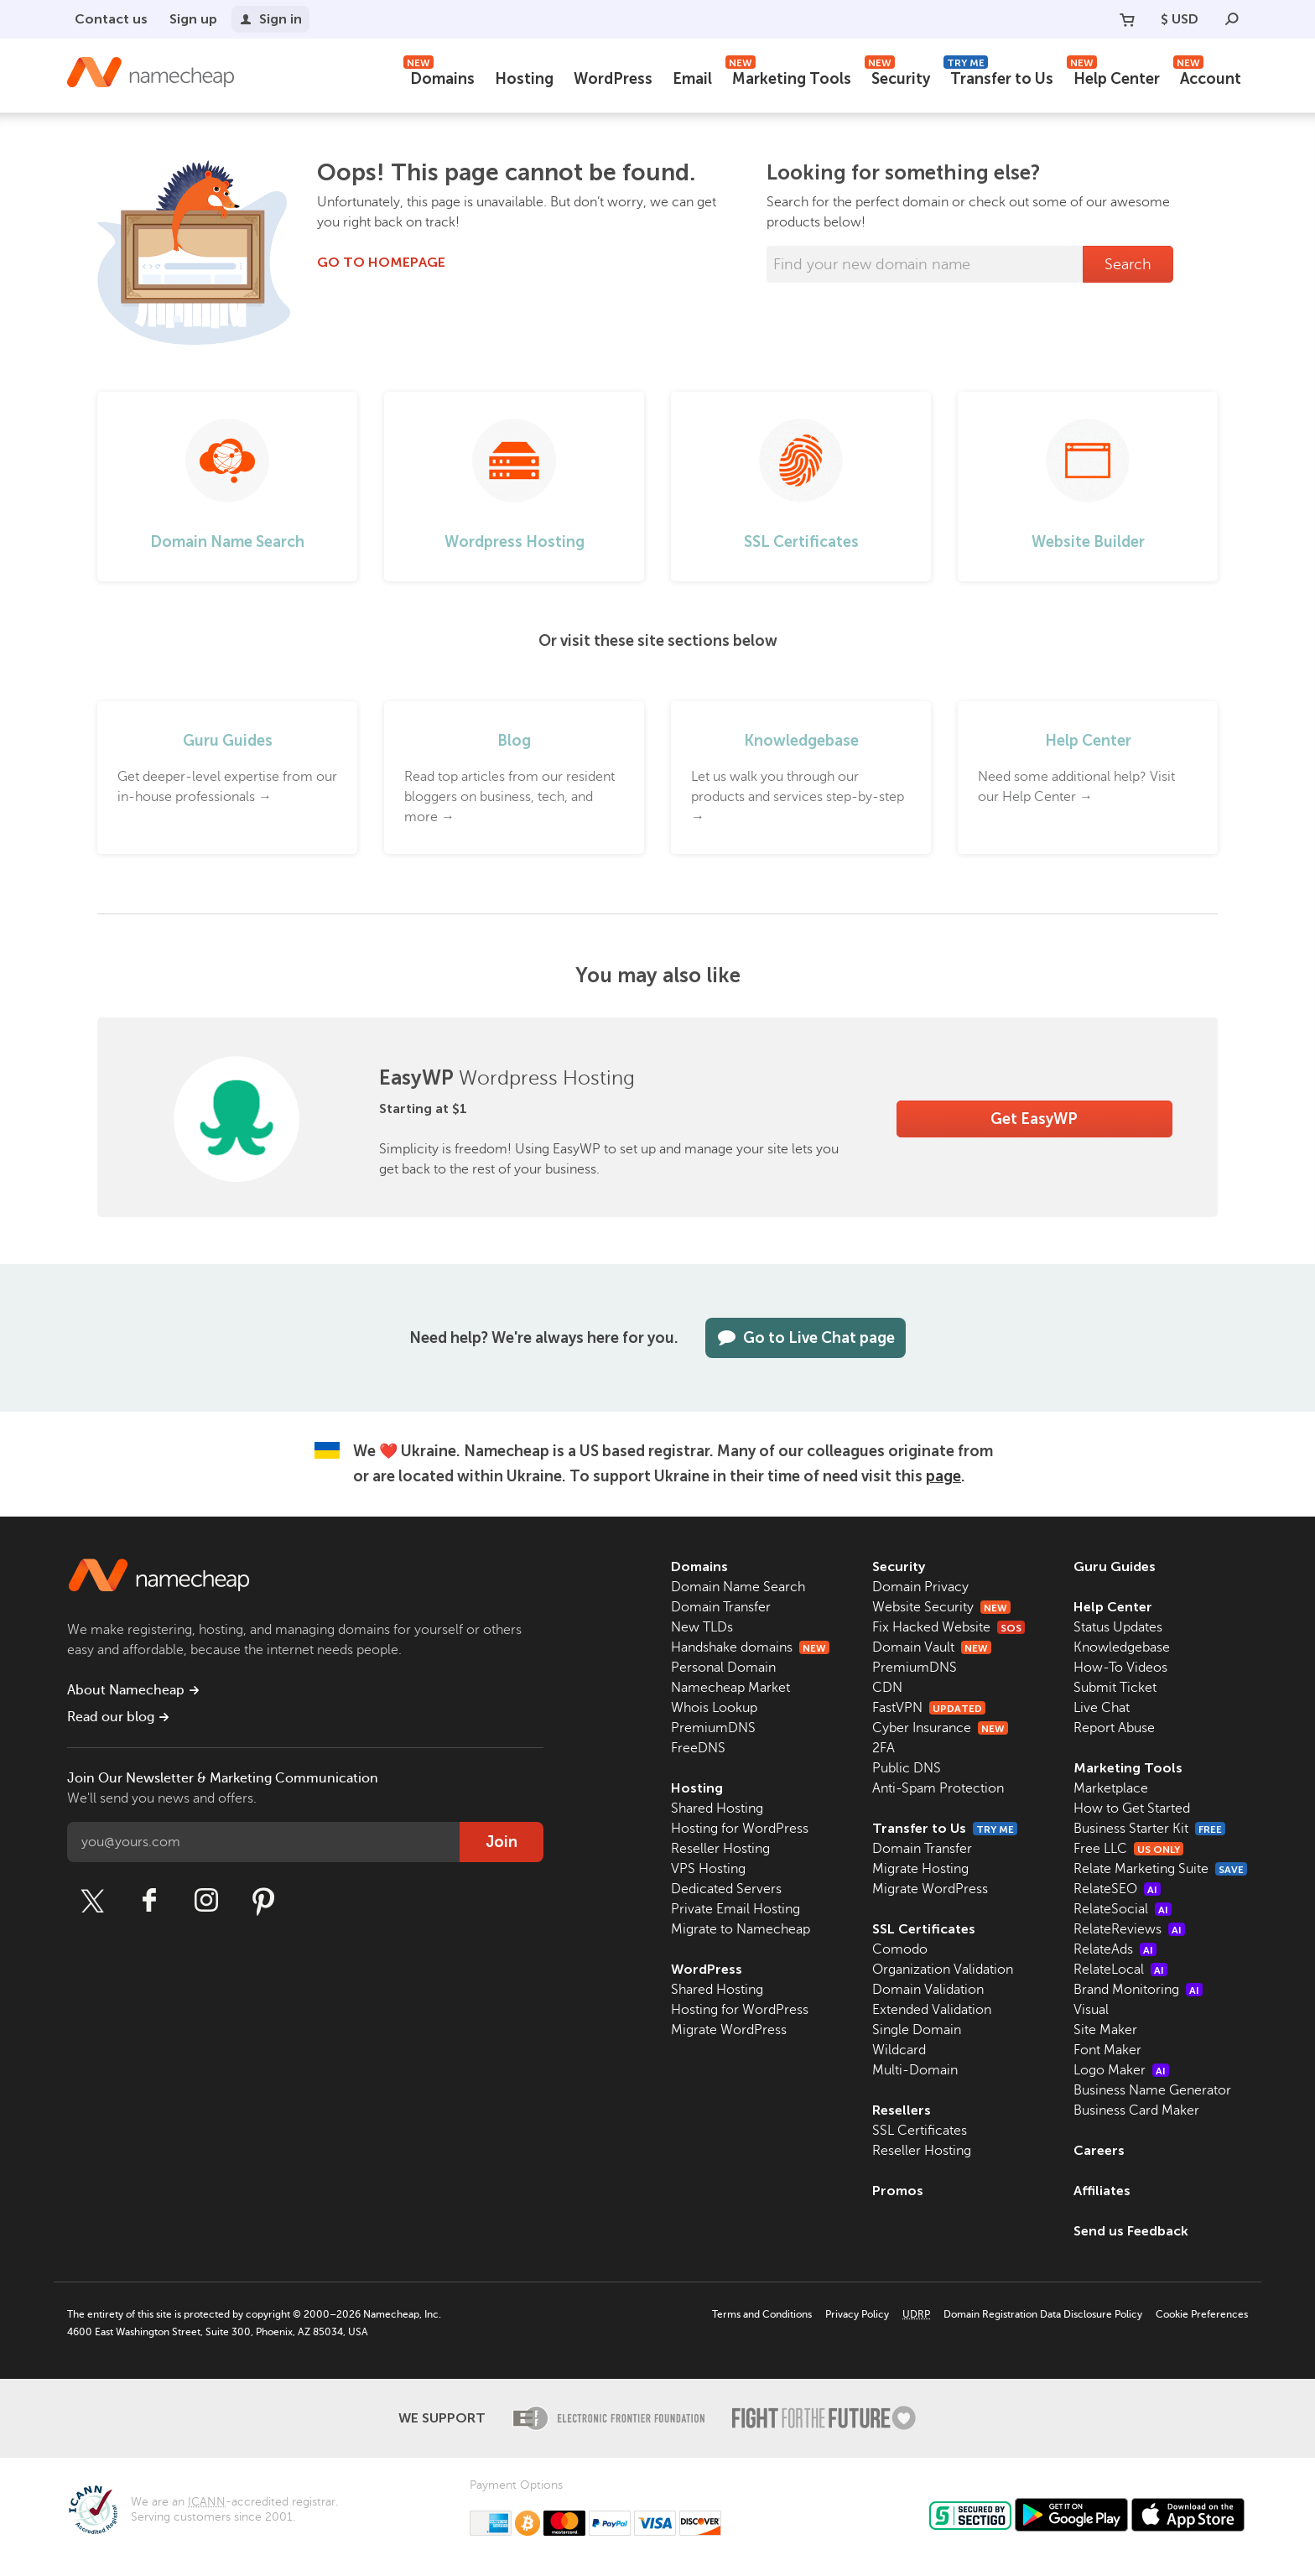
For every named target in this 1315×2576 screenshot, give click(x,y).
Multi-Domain (915, 2070)
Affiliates (1101, 2191)
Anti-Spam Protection (938, 1788)
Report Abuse (1114, 1728)
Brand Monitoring (1138, 1989)
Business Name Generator (1152, 2090)
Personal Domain (723, 1667)
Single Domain (916, 2029)
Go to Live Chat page (805, 1338)
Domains (439, 76)
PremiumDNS (713, 1728)
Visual (1091, 2009)
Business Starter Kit (1149, 1828)
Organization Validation (942, 1969)
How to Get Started (1131, 1808)
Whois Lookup (714, 1707)
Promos (897, 2191)
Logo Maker (1121, 2070)
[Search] (1232, 19)
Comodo (900, 1949)
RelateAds (1114, 1949)
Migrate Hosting (920, 1868)
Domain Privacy (920, 1587)
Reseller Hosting (720, 1848)
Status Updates (1117, 1627)
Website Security (941, 1607)
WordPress (613, 79)
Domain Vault (931, 1647)
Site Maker (1105, 2029)
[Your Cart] (1127, 19)
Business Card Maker (1136, 2110)
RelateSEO (1117, 1889)
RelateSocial (1122, 1909)
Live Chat (1101, 1707)
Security (897, 76)
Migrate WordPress (729, 2029)
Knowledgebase (1121, 1647)
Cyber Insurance (940, 1728)
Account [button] (1207, 76)
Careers (1099, 2150)
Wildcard (899, 2050)
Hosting (524, 79)
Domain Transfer (721, 1607)
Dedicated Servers (726, 1889)
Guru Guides (1114, 1566)
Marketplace (1110, 1788)
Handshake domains (750, 1647)
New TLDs (702, 1627)
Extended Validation (931, 2009)
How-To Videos (1120, 1667)
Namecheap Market (730, 1687)
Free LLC (1128, 1848)
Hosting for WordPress (739, 1828)
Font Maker (1107, 2050)
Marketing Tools (788, 76)
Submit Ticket (1114, 1687)
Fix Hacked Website (948, 1627)
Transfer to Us (998, 76)
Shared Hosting (717, 1808)
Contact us (111, 19)
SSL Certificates (923, 1929)
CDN (887, 1687)
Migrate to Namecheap (740, 1929)
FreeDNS (698, 1748)
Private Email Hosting (735, 1909)
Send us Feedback (1130, 2231)
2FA (883, 1748)
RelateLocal (1120, 1969)
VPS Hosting (708, 1868)
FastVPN (928, 1707)
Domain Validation (928, 1989)
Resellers (901, 2110)
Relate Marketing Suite (1160, 1868)
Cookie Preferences (1202, 2314)
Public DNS (906, 1768)
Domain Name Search (738, 1587)
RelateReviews (1129, 1929)
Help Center (1113, 76)
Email (692, 79)
